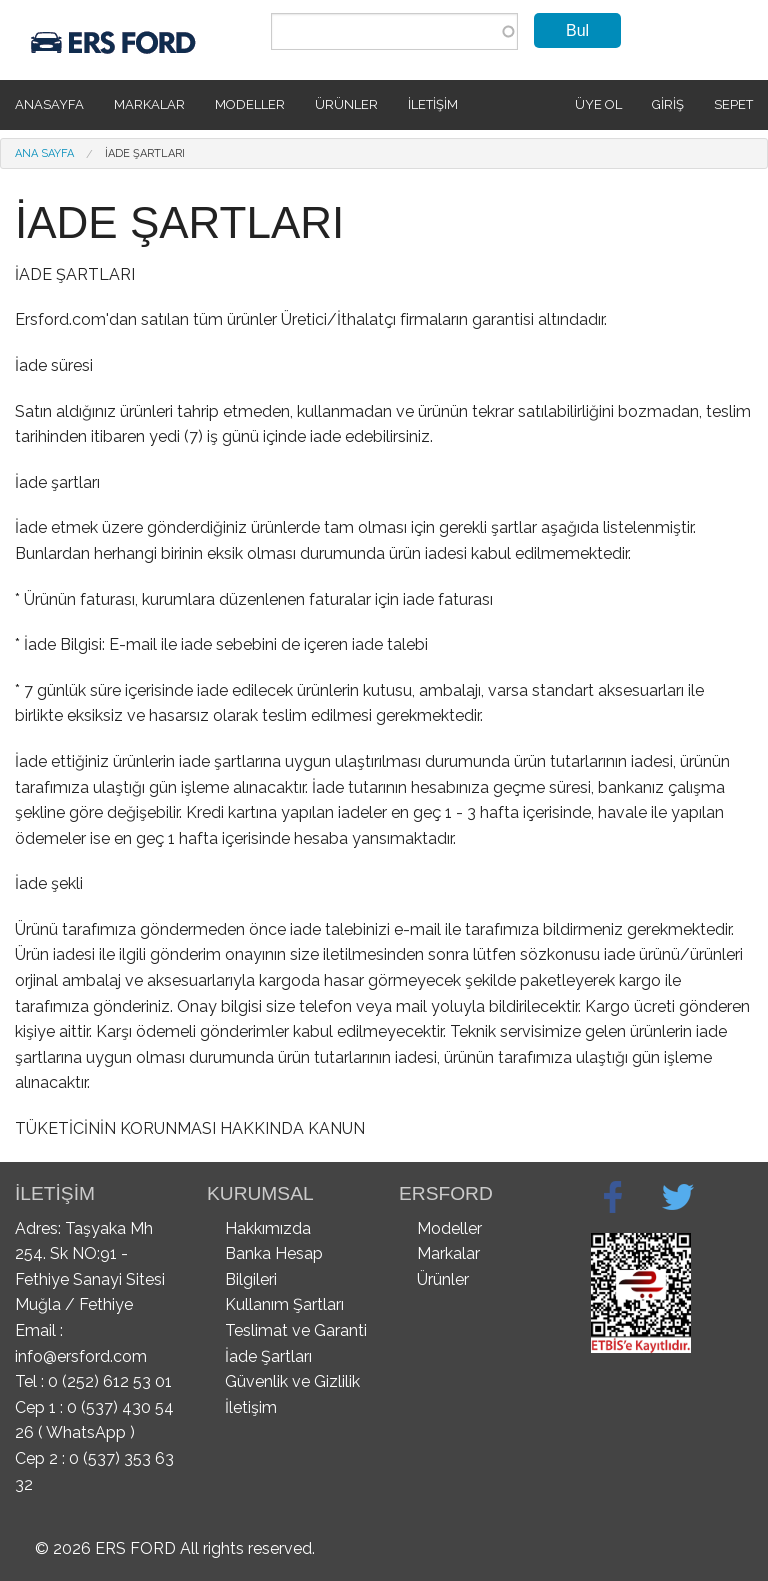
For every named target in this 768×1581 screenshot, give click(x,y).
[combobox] (394, 31)
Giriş (668, 104)
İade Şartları (268, 1356)
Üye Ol (598, 104)
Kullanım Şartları (284, 1304)
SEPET (733, 104)
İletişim (433, 104)
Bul (577, 30)
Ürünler (346, 104)
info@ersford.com (81, 1356)
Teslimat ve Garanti (296, 1330)
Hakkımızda (268, 1228)
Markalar (149, 104)
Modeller (250, 104)
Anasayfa (49, 104)
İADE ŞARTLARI (145, 153)
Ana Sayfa (44, 153)
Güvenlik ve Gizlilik (292, 1381)
